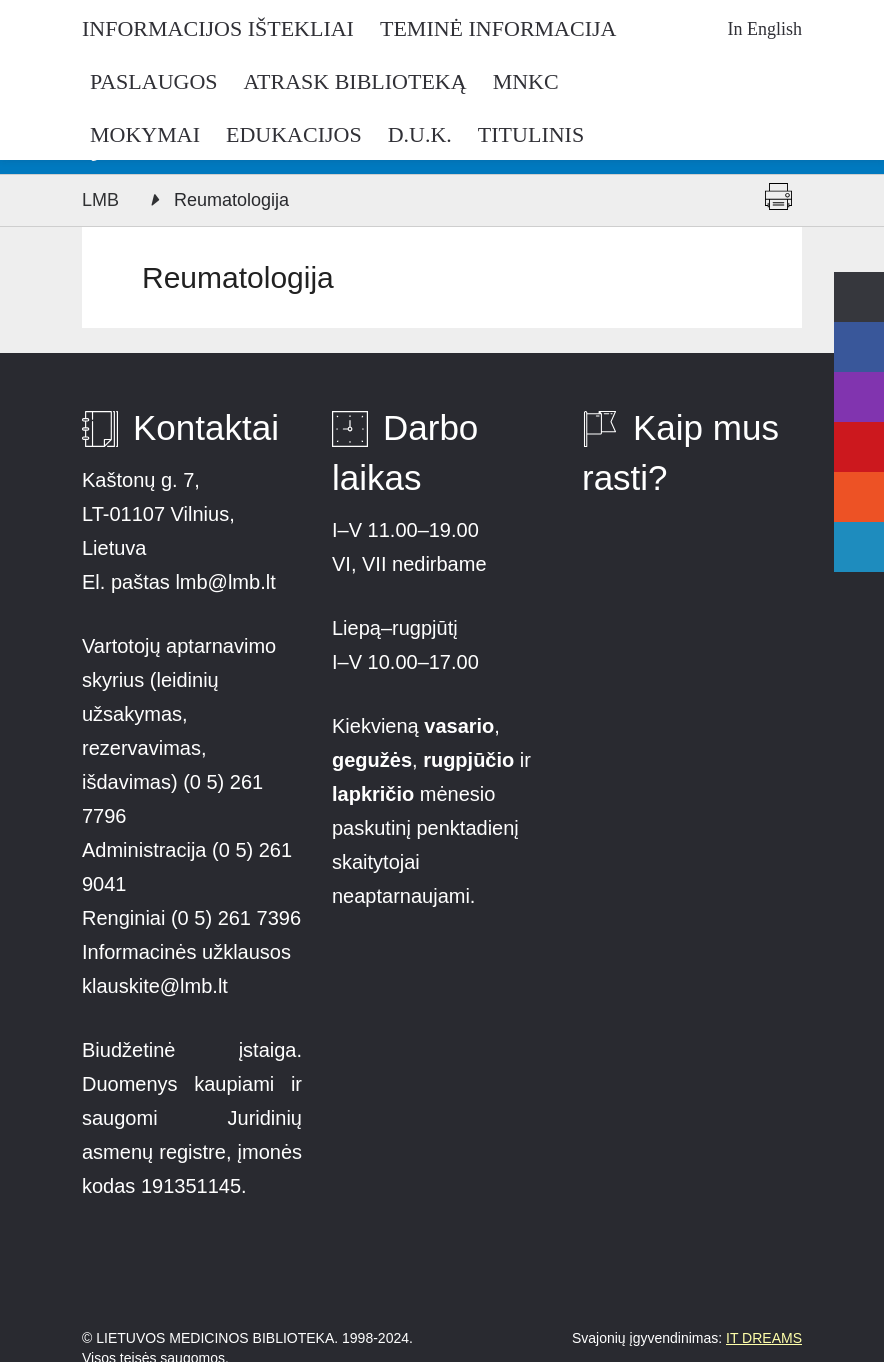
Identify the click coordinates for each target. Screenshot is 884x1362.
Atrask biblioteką (355, 82)
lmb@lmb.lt (225, 582)
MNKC (526, 82)
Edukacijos (294, 135)
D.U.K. (420, 135)
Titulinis (531, 135)
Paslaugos (154, 82)
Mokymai (145, 135)
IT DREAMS (764, 1338)
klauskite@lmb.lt (157, 986)
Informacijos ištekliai (218, 29)
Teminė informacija (498, 29)
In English (765, 29)
